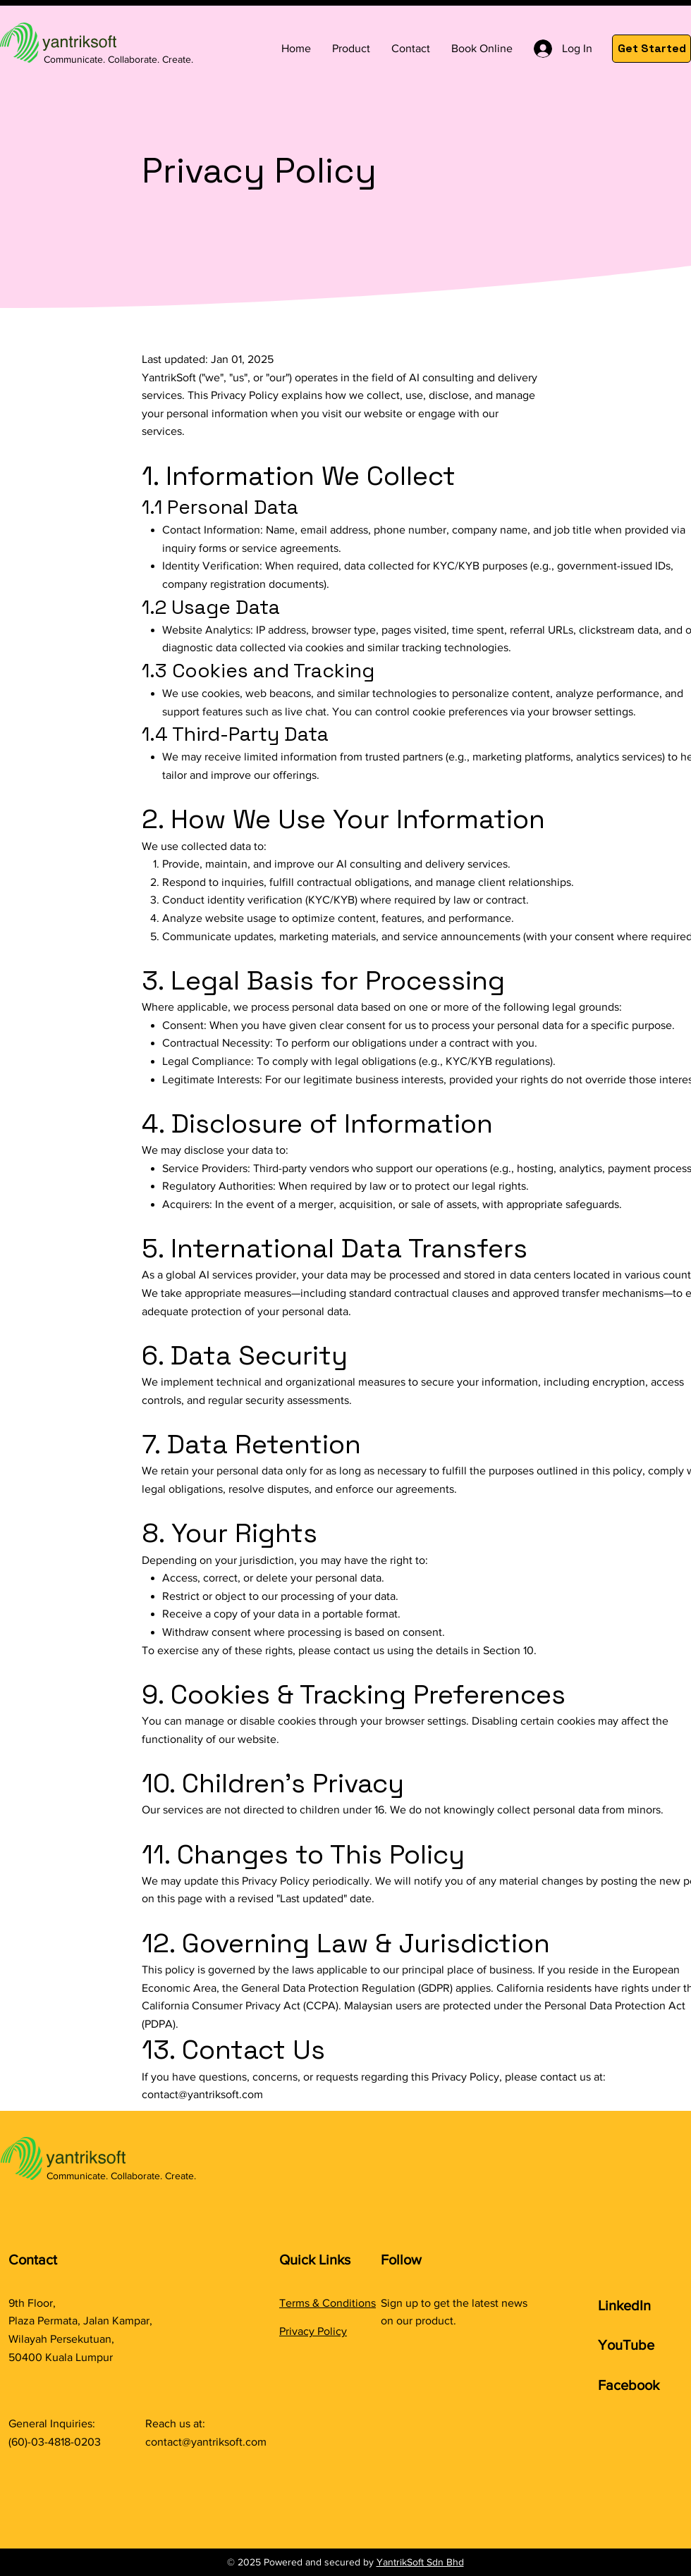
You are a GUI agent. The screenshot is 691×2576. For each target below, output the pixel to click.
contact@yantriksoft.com (202, 2094)
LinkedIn (624, 2305)
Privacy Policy (313, 2331)
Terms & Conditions (327, 2303)
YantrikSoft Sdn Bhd (420, 2562)
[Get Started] (651, 49)
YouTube (626, 2345)
